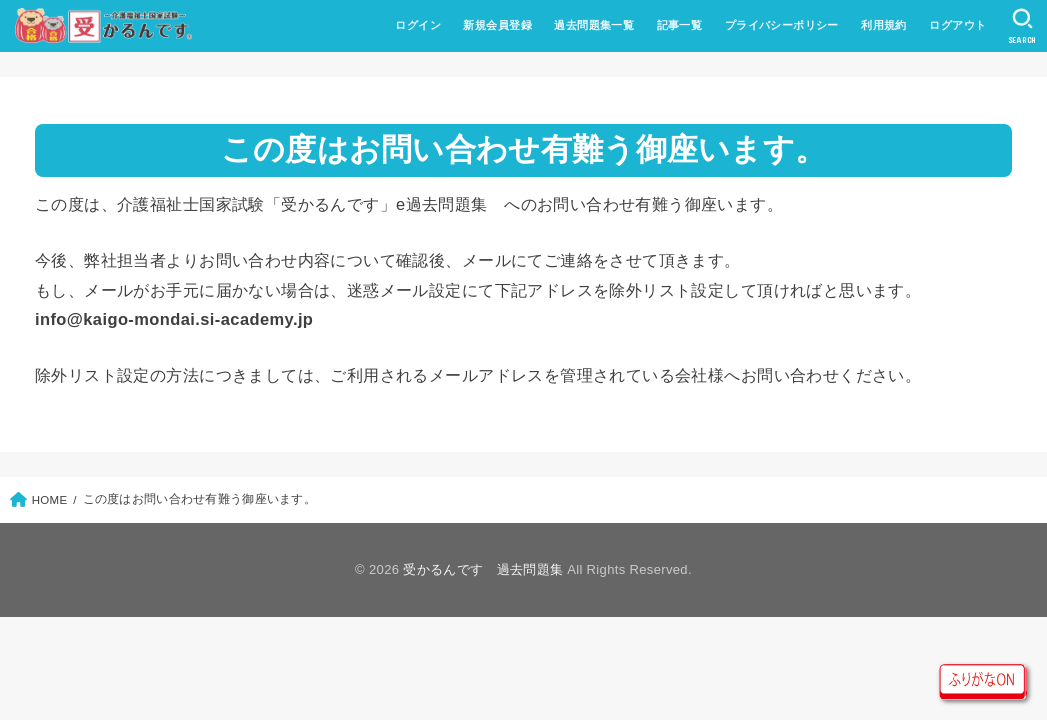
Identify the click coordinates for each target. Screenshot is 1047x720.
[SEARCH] (1022, 26)
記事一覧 (680, 25)
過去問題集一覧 (594, 25)
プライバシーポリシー (782, 25)
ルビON (983, 681)
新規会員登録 (497, 25)
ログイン (418, 25)
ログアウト (957, 25)
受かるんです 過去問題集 (483, 569)
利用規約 (884, 25)
